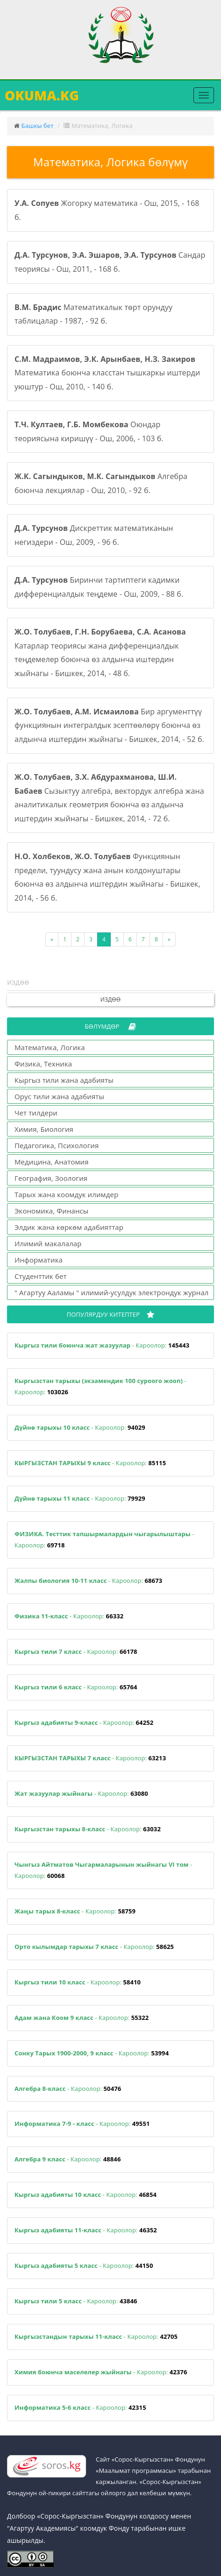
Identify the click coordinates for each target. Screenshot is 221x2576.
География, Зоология (50, 1178)
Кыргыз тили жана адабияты (64, 1080)
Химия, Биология (43, 1129)
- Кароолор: (101, 1345)
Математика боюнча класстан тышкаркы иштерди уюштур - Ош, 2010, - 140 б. (107, 373)
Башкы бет (37, 125)
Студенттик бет (40, 1276)
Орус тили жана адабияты (59, 1096)
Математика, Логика (49, 1047)
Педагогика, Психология (56, 1145)
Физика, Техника (43, 1063)
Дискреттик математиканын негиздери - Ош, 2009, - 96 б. (93, 535)
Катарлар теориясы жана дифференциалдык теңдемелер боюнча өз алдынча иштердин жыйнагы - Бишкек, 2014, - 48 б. (100, 652)
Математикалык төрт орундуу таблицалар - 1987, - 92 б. (93, 314)
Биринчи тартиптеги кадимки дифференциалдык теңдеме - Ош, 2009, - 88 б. (98, 587)
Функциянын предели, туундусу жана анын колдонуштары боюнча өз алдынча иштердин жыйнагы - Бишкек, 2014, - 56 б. (107, 877)
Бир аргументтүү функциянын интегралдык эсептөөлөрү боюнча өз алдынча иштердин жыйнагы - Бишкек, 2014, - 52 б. (109, 725)
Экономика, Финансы (51, 1210)
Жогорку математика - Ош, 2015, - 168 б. (107, 210)
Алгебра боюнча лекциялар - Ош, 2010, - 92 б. (100, 483)
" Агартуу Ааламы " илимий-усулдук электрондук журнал (111, 1292)
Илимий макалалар (48, 1243)
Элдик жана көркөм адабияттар (68, 1227)
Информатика (38, 1259)
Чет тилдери (35, 1112)
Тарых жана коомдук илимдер (66, 1194)
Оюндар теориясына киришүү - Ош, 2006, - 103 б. (89, 431)
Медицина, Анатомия (51, 1161)
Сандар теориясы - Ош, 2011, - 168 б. (109, 262)
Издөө (110, 999)
